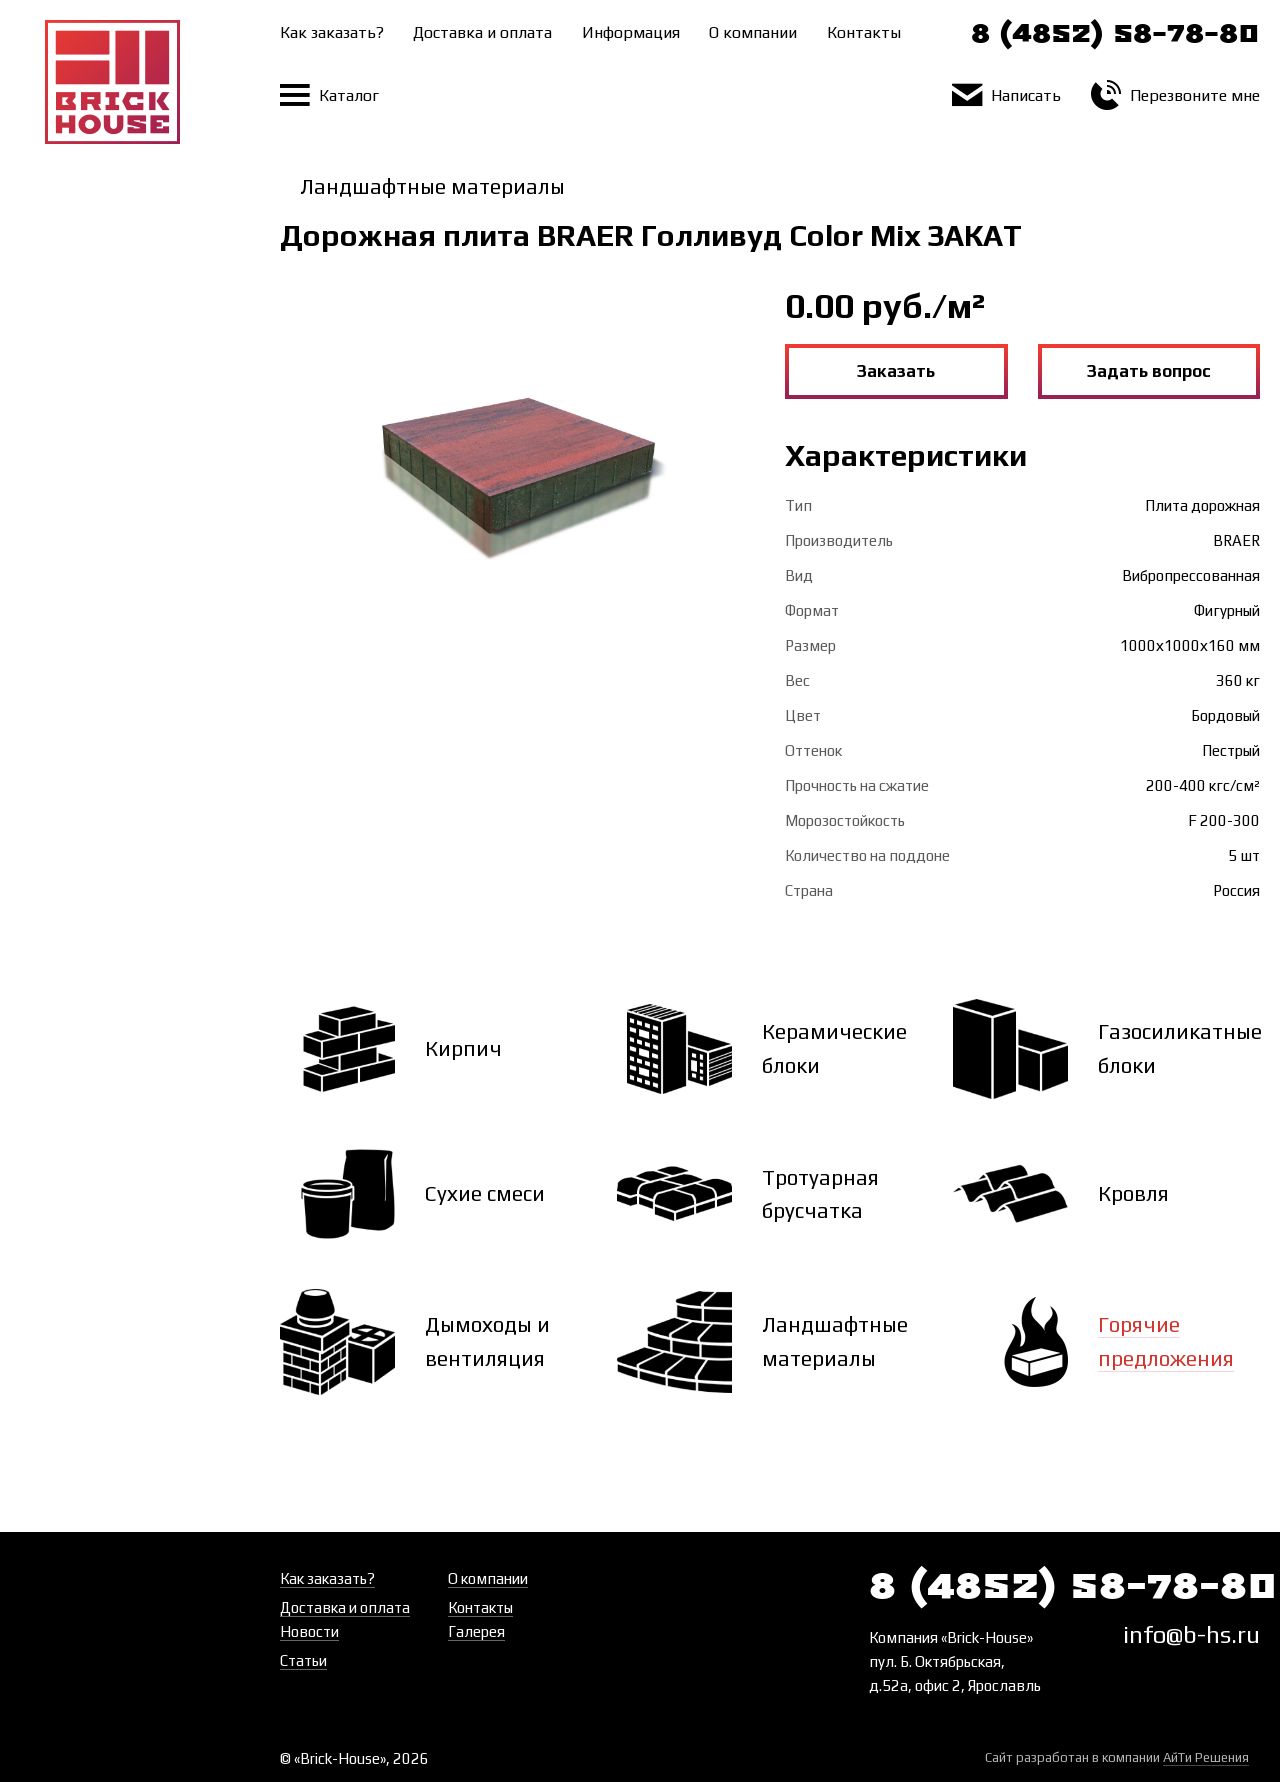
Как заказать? (332, 32)
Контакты (864, 32)
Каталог (329, 95)
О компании (753, 32)
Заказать (896, 371)
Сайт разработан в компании (1117, 1758)
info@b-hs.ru (1191, 1634)
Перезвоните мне (1175, 95)
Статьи (303, 1660)
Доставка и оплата (482, 32)
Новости (309, 1631)
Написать (1006, 95)
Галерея (476, 1631)
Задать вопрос (1149, 371)
